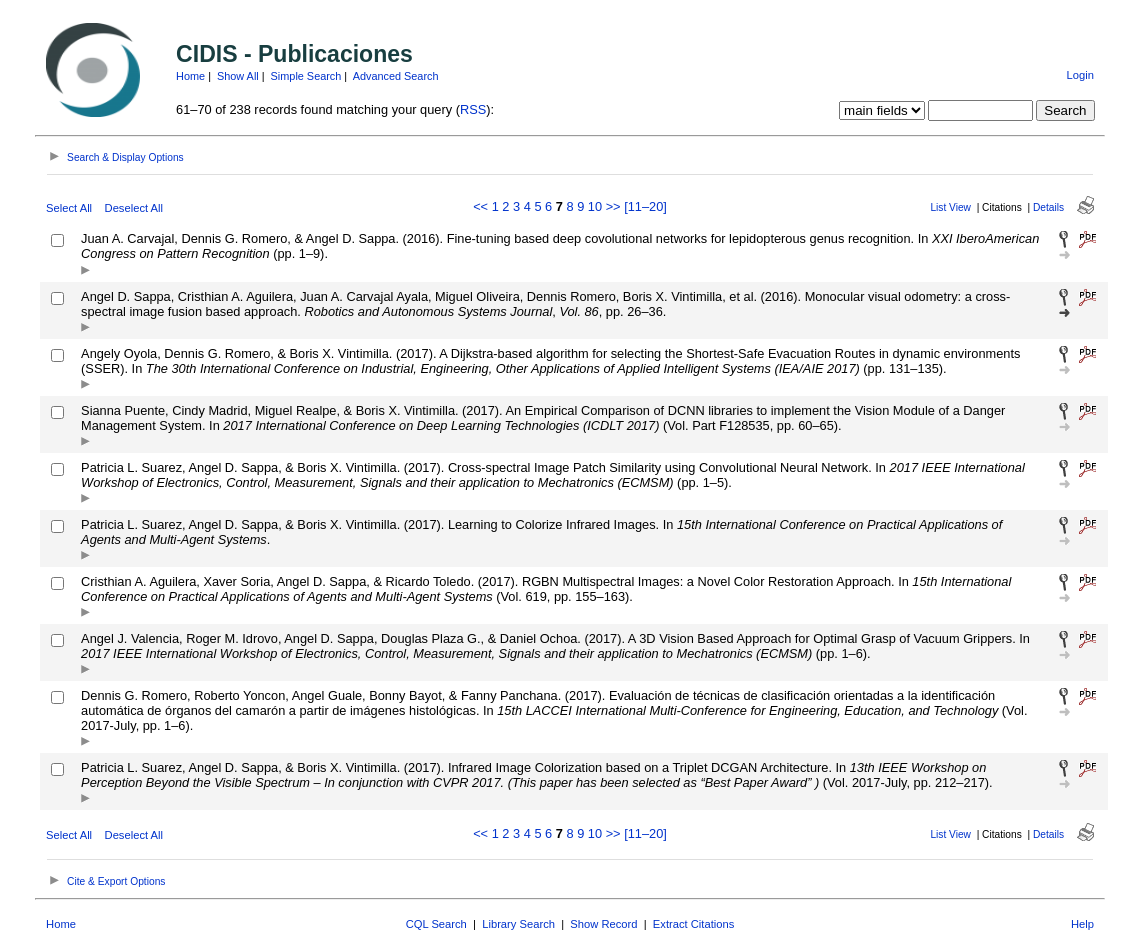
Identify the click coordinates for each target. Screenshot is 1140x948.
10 (595, 206)
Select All (69, 208)
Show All (238, 76)
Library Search (518, 924)
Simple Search (306, 76)
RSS (473, 109)
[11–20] (645, 206)
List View (950, 207)
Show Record (603, 924)
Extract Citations (693, 924)
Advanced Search (396, 76)
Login (1080, 75)
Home (190, 76)
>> (613, 206)
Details (1048, 207)
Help (1082, 924)
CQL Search (436, 924)
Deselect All (134, 208)
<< (480, 206)
